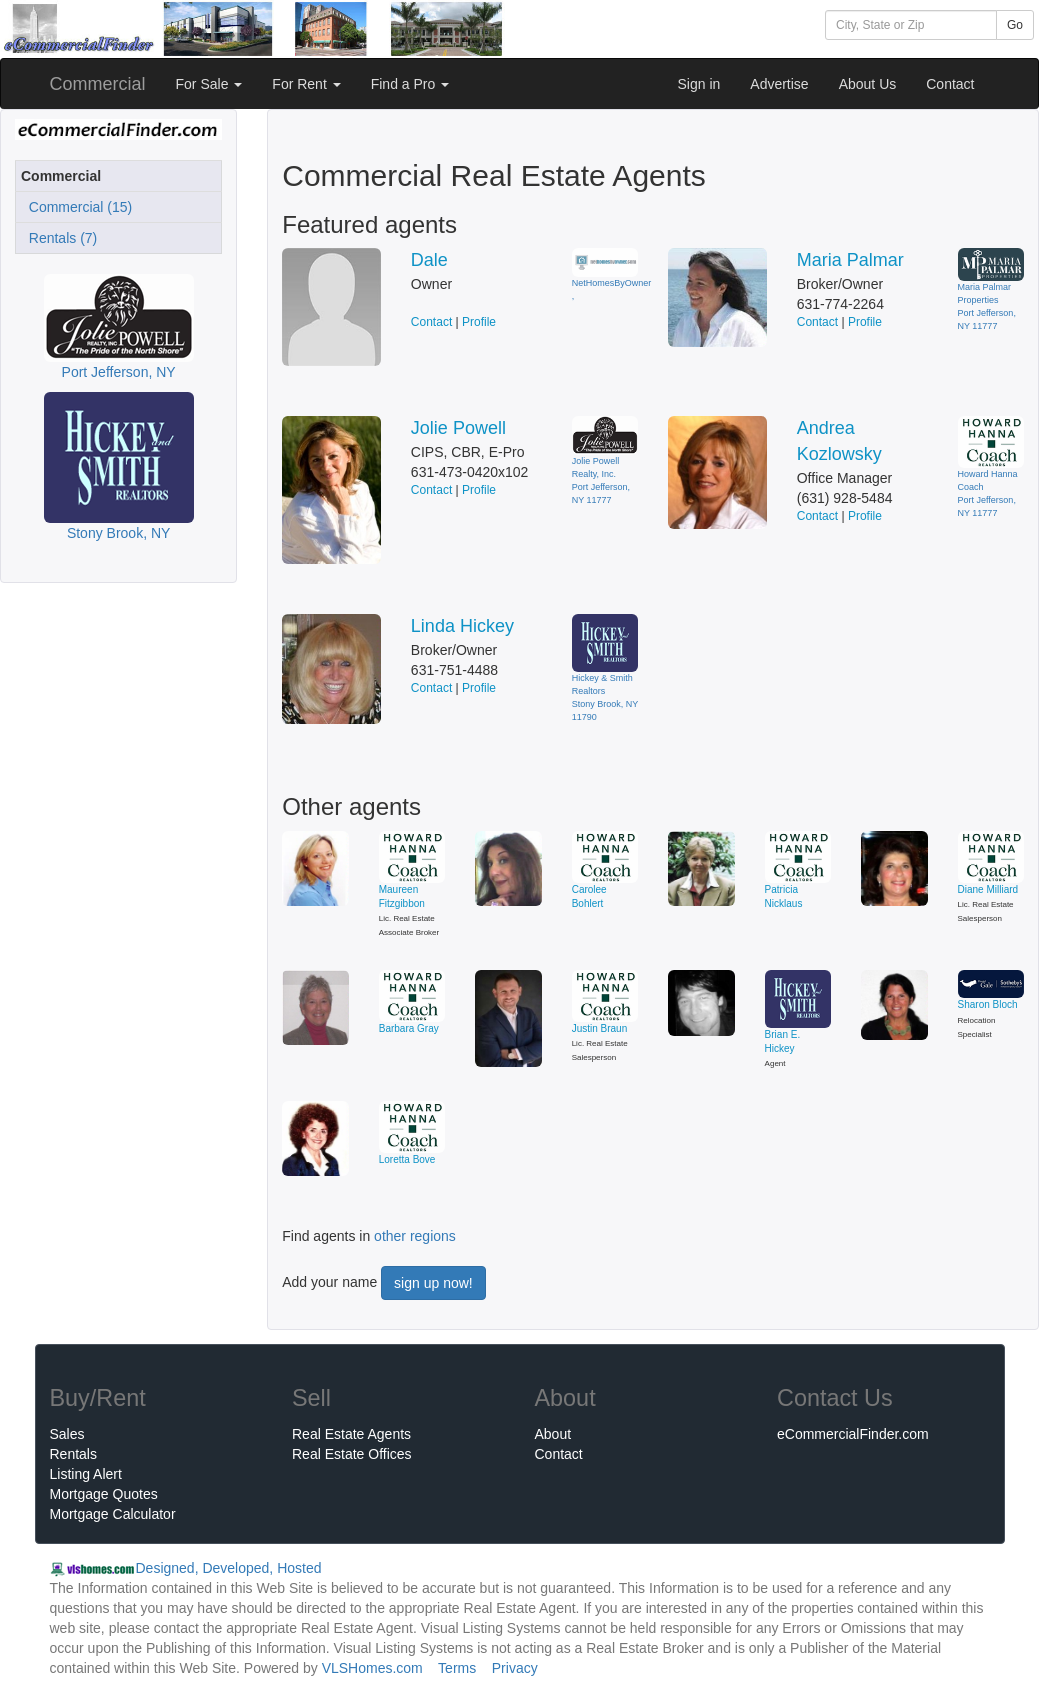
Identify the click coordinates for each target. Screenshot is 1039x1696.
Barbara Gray (409, 1028)
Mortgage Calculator (113, 1514)
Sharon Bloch (988, 1004)
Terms (457, 1668)
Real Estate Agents (351, 1434)
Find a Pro (410, 84)
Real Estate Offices (352, 1454)
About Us (868, 84)
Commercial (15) (76, 207)
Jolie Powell (458, 428)
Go (1015, 25)
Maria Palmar (850, 260)
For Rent (306, 84)
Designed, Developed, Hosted (229, 1568)
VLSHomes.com (372, 1668)
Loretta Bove (407, 1159)
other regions (415, 1236)
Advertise (779, 84)
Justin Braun (600, 1028)
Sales (67, 1434)
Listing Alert (86, 1474)
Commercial (98, 84)
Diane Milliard (988, 889)
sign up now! (433, 1283)
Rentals (73, 1454)
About (553, 1434)
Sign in (698, 84)
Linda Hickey (462, 626)
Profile (479, 322)
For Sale (209, 84)
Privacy (515, 1668)
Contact (950, 84)
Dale (429, 260)
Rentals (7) (59, 238)
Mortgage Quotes (104, 1494)
